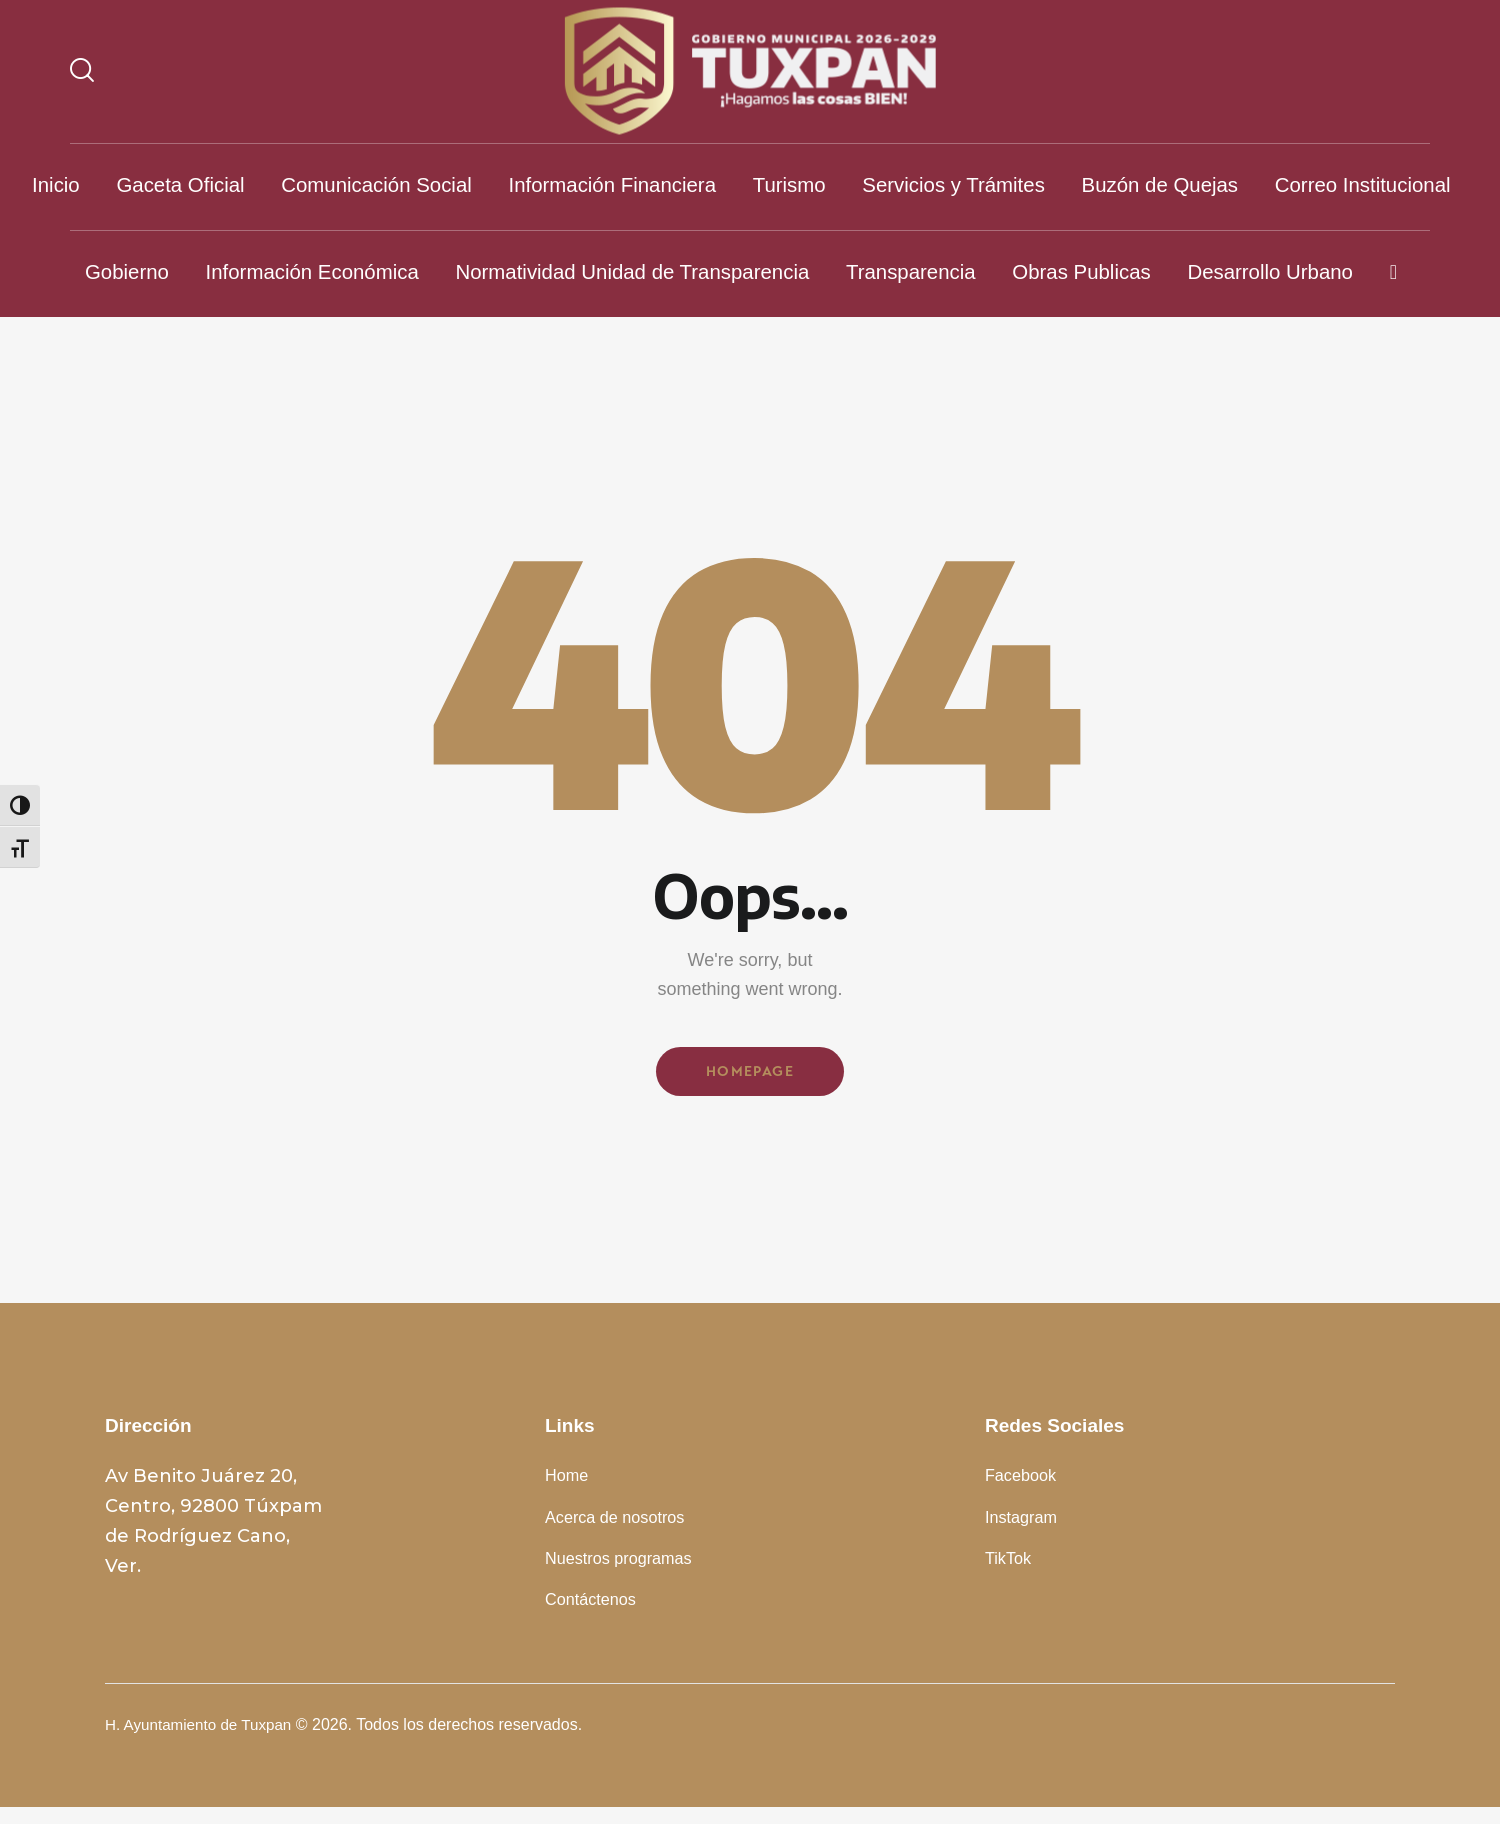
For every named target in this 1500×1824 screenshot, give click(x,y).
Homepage (750, 1074)
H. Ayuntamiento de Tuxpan (203, 1741)
